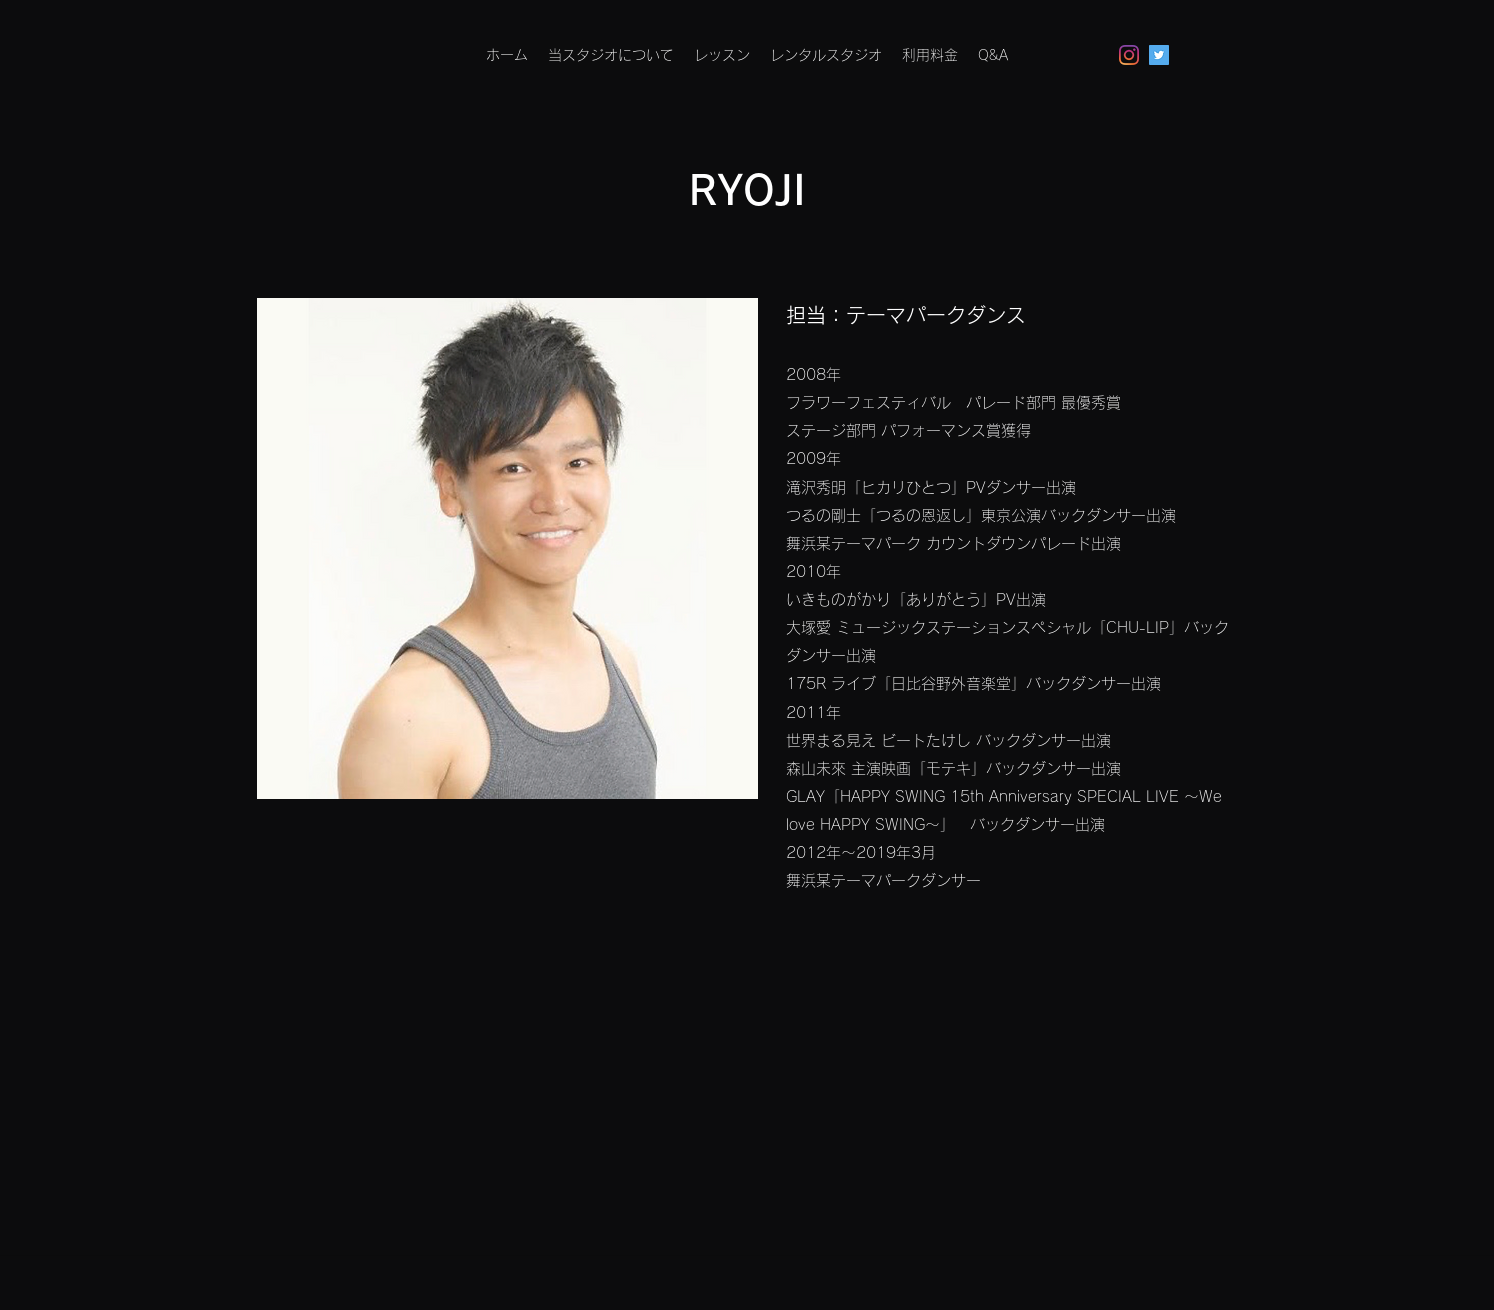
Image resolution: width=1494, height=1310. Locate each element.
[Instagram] (1129, 55)
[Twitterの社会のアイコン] (1159, 55)
